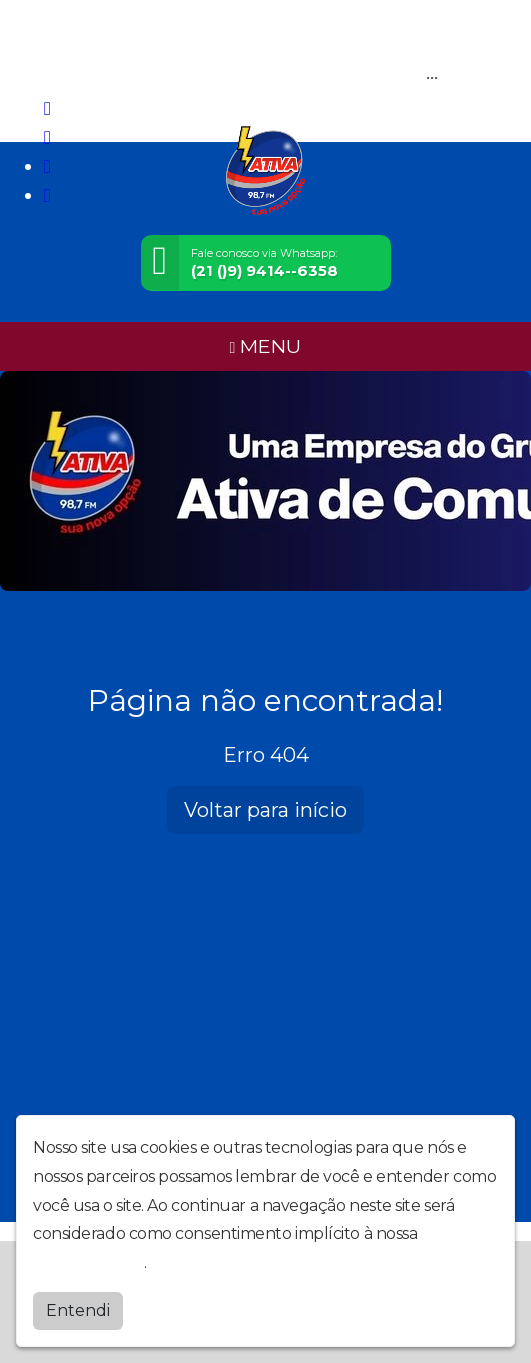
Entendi (78, 1310)
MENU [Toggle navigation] (266, 346)
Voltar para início (265, 810)
